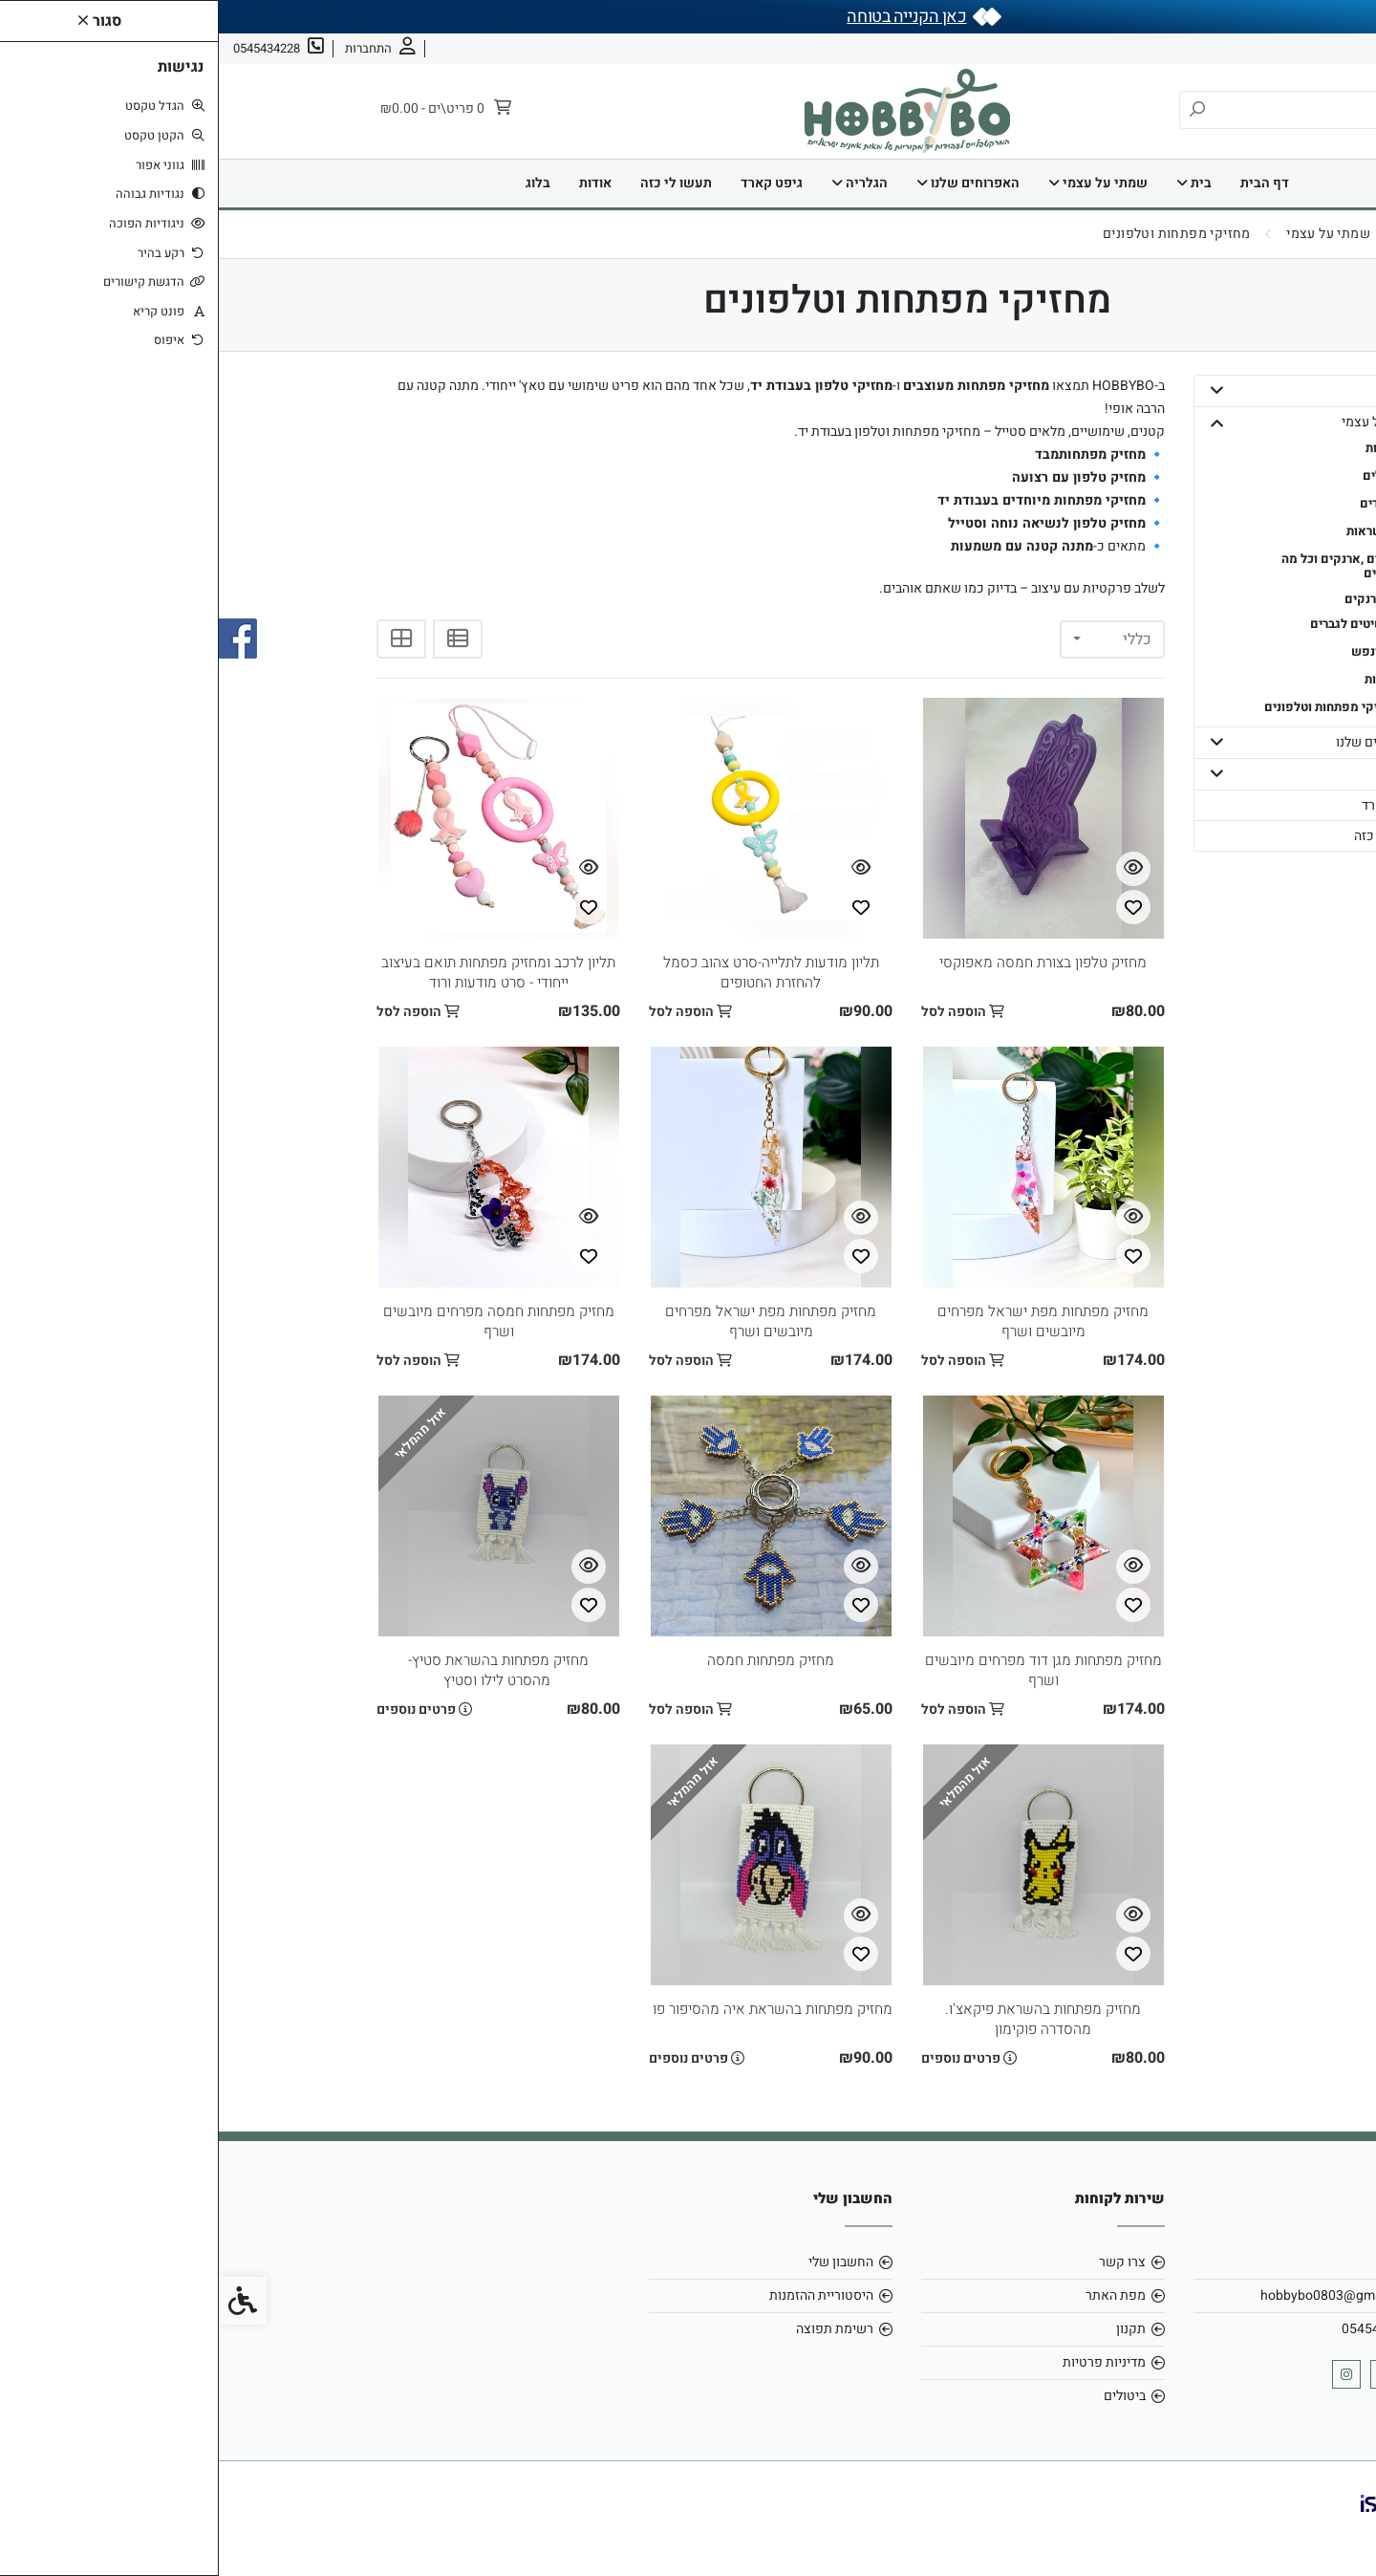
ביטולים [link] (906, 2396)
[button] (998, 391)
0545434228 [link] (1161, 2329)
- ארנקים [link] (1149, 599)
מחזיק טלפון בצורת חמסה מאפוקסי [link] (825, 962)
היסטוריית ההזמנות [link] (602, 2295)
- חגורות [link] (1167, 679)
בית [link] (975, 183)
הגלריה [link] (641, 183)
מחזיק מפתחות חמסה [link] (551, 1660)
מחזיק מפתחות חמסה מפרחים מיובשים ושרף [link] (280, 1321)
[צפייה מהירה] (914, 869)
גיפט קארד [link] (553, 183)
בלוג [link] (319, 183)
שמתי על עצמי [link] (879, 183)
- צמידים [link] (1164, 503)
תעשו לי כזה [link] (457, 183)
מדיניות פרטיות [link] (885, 2362)
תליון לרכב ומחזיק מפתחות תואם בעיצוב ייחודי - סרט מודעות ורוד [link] (279, 972)
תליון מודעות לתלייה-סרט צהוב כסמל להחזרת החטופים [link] (552, 972)
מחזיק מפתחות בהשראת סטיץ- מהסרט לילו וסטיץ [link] (279, 1670)
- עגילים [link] (1166, 475)
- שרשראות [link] (1158, 531)
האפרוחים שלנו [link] (749, 183)
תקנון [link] (912, 2329)
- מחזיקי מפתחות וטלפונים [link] (1116, 707)
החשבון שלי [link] (622, 2262)
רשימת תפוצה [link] (616, 2329)
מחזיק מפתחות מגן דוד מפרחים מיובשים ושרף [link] (824, 1670)
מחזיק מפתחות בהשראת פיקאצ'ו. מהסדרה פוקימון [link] (824, 2019)
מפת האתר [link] (897, 2295)
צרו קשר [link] (1243, 48)
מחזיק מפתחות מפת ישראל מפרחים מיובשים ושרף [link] (824, 1321)
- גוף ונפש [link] (1160, 651)
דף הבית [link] (1045, 183)
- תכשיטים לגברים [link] (1139, 624)
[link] (1333, 2533)
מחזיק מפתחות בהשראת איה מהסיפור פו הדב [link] (533, 2009)
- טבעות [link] (1167, 448)
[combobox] (893, 639)
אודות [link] (1301, 48)
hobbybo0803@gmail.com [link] (1120, 2295)
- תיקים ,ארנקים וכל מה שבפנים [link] (1125, 566)
